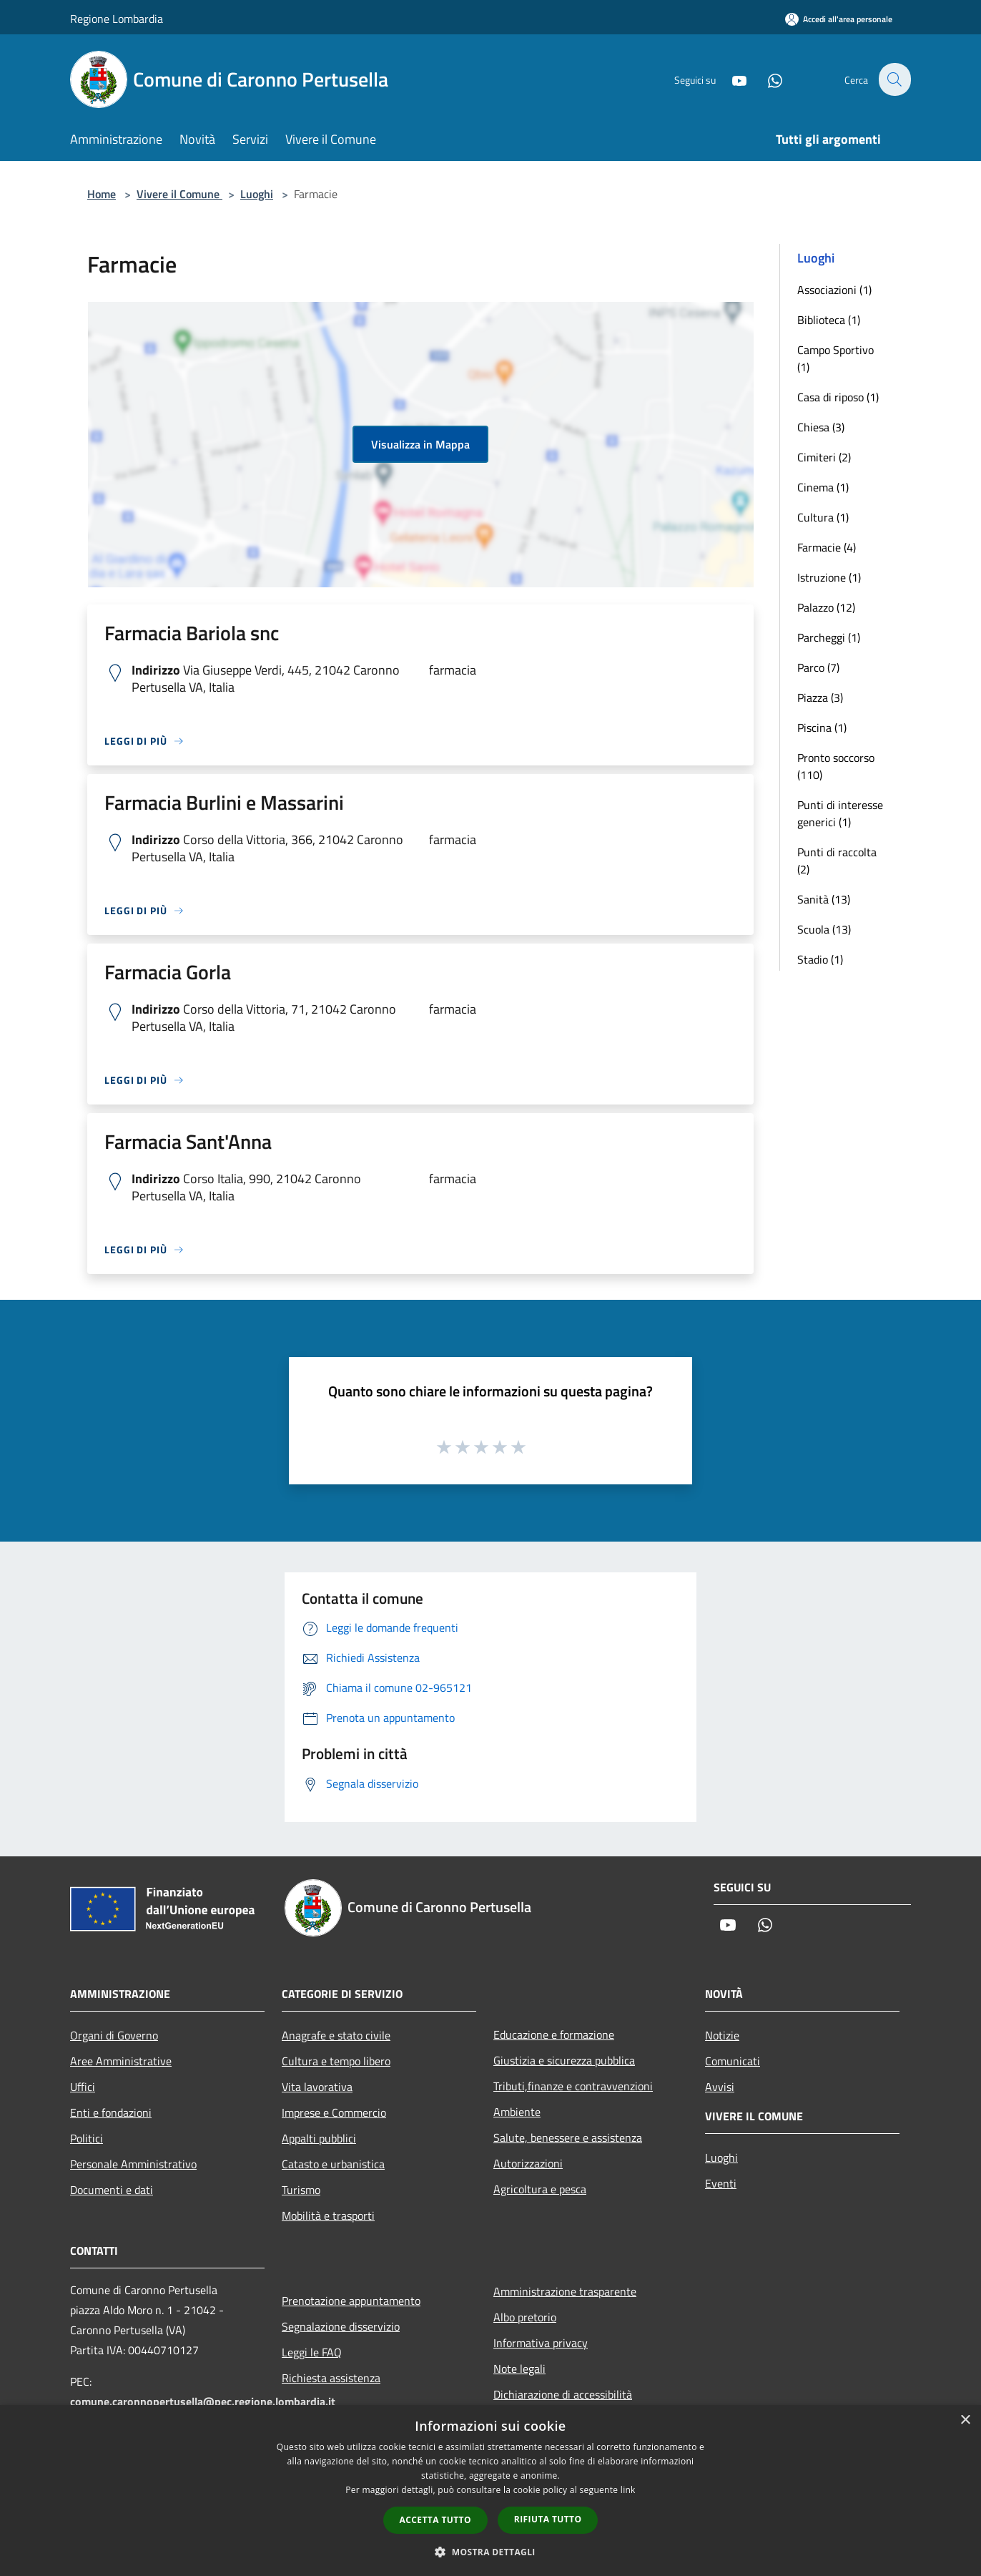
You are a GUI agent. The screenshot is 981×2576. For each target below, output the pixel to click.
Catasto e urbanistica (333, 2164)
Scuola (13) (824, 929)
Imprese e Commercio (334, 2112)
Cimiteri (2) (824, 457)
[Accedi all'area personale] (838, 19)
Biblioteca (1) (828, 319)
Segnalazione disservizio (341, 2326)
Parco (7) (818, 667)
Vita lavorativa (317, 2086)
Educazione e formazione (553, 2034)
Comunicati (732, 2061)
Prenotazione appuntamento (351, 2300)
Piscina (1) (822, 727)
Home (101, 193)
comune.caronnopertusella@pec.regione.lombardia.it (202, 2401)
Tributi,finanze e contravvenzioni (573, 2086)
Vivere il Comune (179, 193)
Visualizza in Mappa (420, 444)
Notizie (722, 2035)
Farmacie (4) (826, 547)
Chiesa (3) (820, 427)
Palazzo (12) (826, 607)
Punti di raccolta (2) (837, 860)
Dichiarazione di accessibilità (562, 2394)
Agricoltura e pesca (539, 2189)
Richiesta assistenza (331, 2377)
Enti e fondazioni (111, 2112)
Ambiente (517, 2111)
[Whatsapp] (766, 79)
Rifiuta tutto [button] (548, 2519)
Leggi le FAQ (312, 2352)
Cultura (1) (823, 517)
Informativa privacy (540, 2342)
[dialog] (490, 2490)
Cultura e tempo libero (336, 2061)
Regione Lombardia (116, 18)
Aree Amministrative (121, 2061)
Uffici (82, 2086)
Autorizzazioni (528, 2163)
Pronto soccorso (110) (835, 766)
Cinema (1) (823, 487)
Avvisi (719, 2086)
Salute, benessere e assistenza (567, 2137)
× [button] (965, 2420)
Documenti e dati (111, 2189)
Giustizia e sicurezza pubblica (564, 2060)
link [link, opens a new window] (628, 2490)
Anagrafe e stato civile (336, 2035)
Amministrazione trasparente (564, 2291)
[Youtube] (730, 79)
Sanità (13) (823, 899)
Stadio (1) (820, 959)
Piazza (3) (820, 697)
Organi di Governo (114, 2035)
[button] (490, 2552)
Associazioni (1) (834, 289)
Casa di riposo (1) (838, 397)
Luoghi (256, 193)
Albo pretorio (524, 2317)
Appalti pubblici (319, 2138)
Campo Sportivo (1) (835, 358)
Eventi (720, 2183)
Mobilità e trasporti (328, 2215)
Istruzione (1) (829, 577)
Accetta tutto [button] (435, 2520)
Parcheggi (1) (828, 637)
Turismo (301, 2189)
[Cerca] (894, 79)
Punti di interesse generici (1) (840, 813)
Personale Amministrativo (133, 2164)
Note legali (519, 2368)
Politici (86, 2138)
